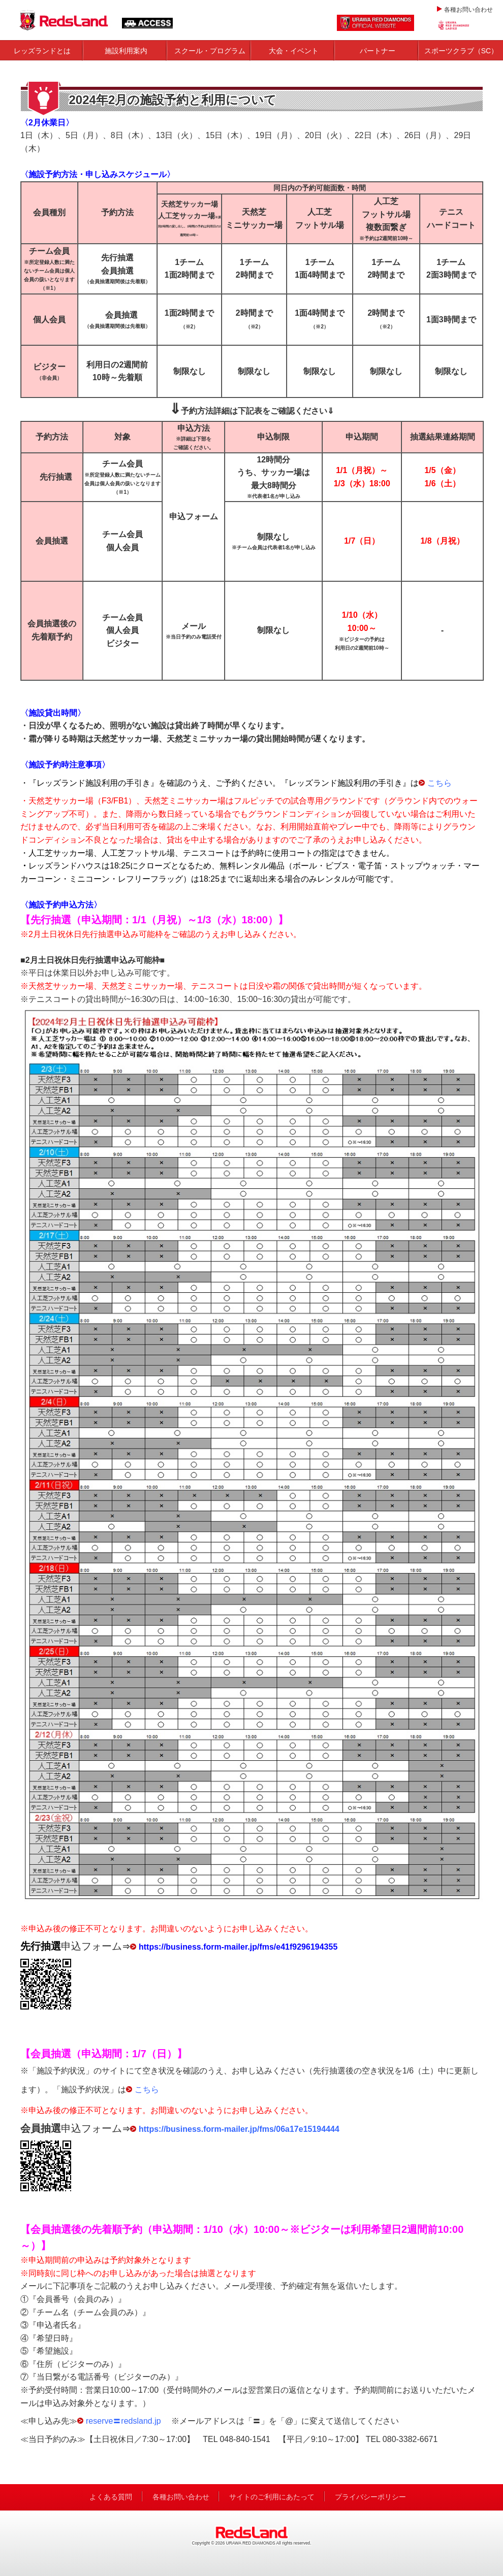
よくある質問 (110, 2497)
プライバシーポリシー (370, 2497)
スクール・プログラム (209, 51)
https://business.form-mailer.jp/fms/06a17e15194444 (239, 2129)
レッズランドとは (42, 51)
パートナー (377, 51)
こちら (439, 783)
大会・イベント (294, 51)
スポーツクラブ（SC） (461, 51)
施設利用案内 (126, 51)
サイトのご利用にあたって (272, 2497)
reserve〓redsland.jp (123, 2421)
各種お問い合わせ (468, 9)
